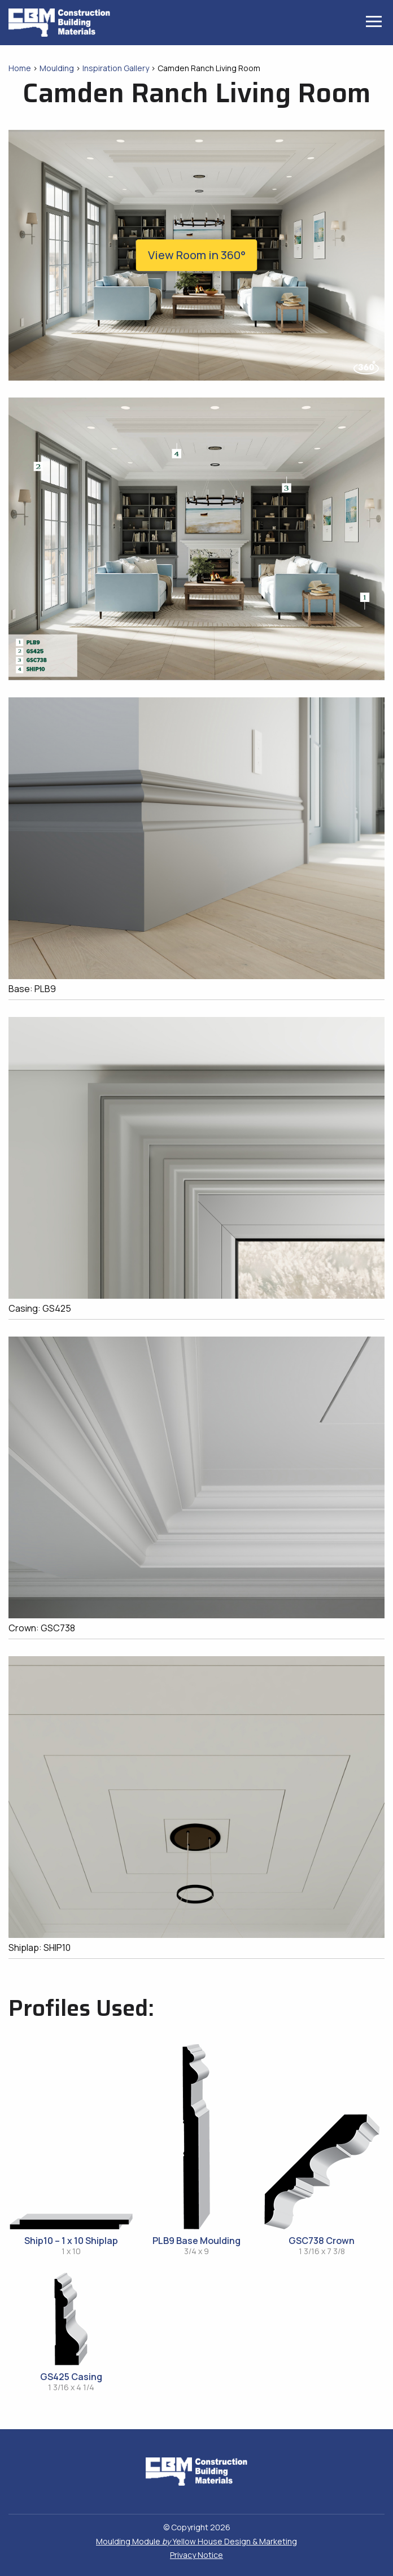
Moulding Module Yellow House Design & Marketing (196, 2541)
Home (19, 68)
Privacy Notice (196, 2554)
